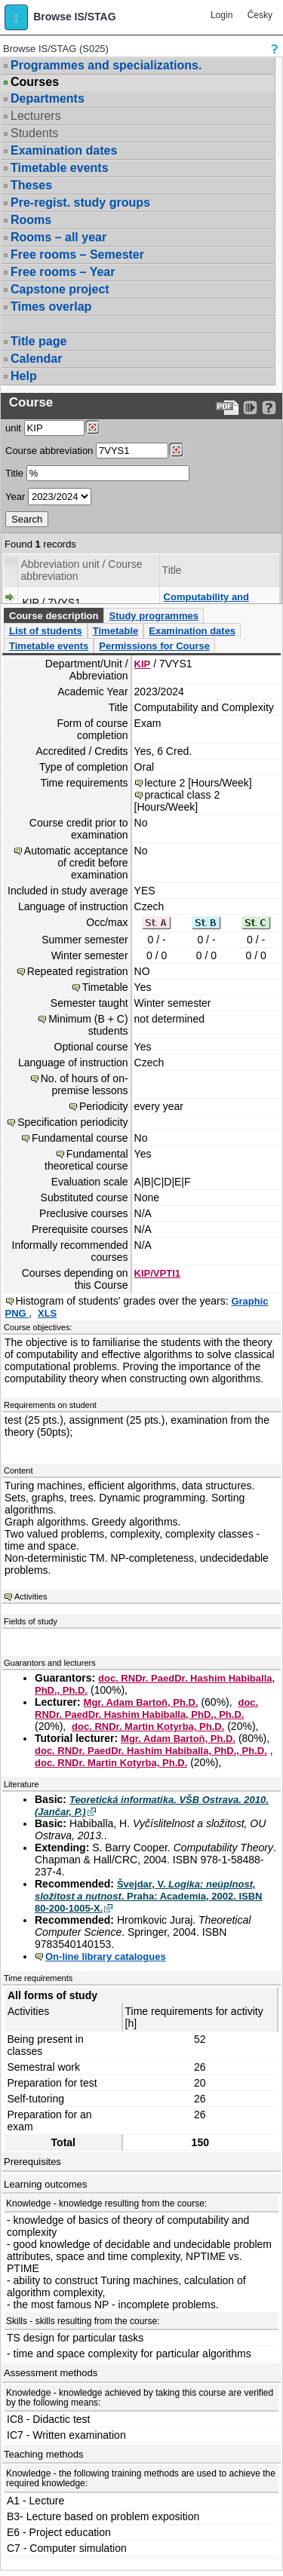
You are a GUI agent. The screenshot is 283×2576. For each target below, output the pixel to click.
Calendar (36, 358)
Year (15, 496)
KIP (142, 664)
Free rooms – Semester (77, 254)
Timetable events (60, 167)
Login (221, 15)
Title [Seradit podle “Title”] (172, 570)
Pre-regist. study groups (80, 202)
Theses (31, 185)
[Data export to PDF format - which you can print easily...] (227, 408)
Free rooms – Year (63, 271)
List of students (45, 630)
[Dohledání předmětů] (176, 450)
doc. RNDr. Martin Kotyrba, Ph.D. (148, 1726)
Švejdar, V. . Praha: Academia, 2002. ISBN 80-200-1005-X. (149, 1896)
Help (24, 376)
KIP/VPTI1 (157, 1273)
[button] (16, 17)
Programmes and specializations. (106, 65)
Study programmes (153, 615)
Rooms (31, 219)
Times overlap (51, 306)
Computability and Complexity (206, 603)
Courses (35, 82)
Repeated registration (77, 971)
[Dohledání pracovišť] (92, 427)
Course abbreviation (49, 450)
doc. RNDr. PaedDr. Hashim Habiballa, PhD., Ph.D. (146, 1708)
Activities (30, 1596)
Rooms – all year (58, 237)
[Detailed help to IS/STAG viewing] (269, 408)
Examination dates (64, 150)
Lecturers (36, 115)
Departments (48, 98)
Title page (38, 341)
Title (14, 473)
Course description (53, 615)
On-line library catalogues (105, 1956)
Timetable (115, 630)
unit (13, 428)
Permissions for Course (154, 646)
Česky (260, 15)
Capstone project (60, 289)
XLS (47, 1313)
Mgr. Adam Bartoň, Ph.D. (141, 1702)
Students (34, 133)
